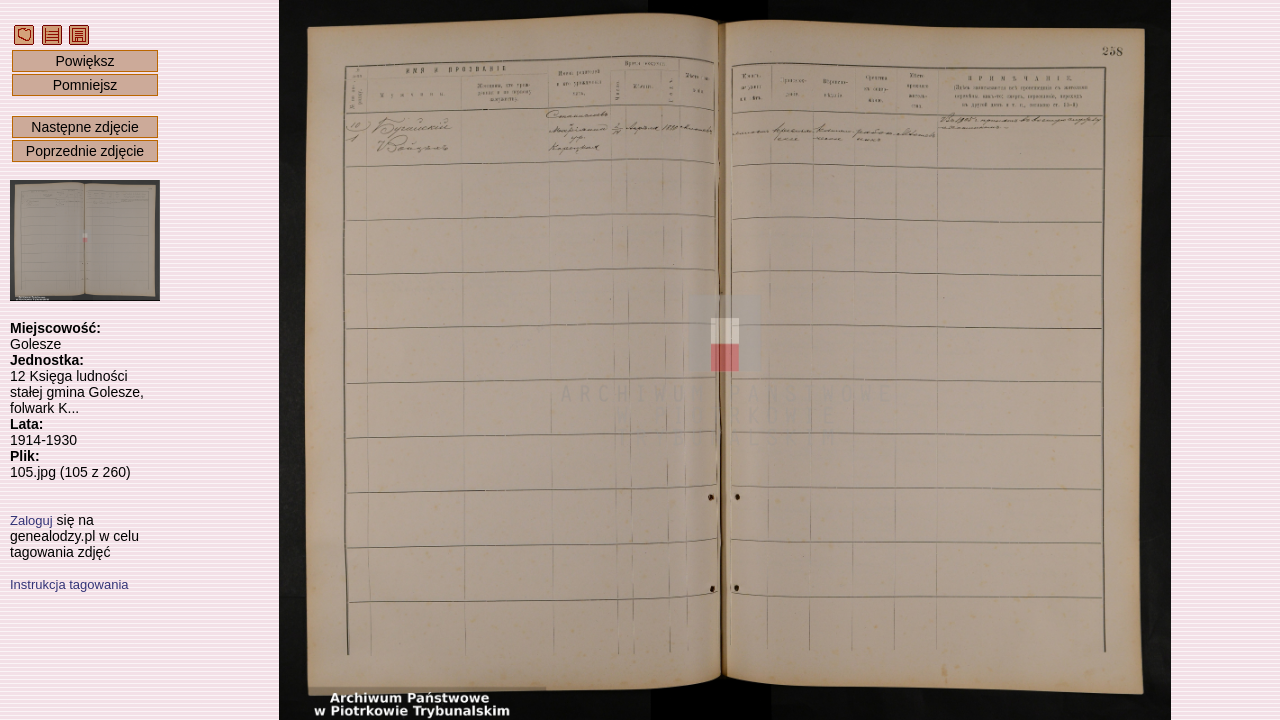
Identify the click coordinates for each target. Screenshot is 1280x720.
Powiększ (84, 61)
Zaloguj (31, 520)
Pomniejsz (85, 85)
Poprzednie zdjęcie (85, 151)
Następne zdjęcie (84, 127)
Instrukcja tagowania (69, 584)
